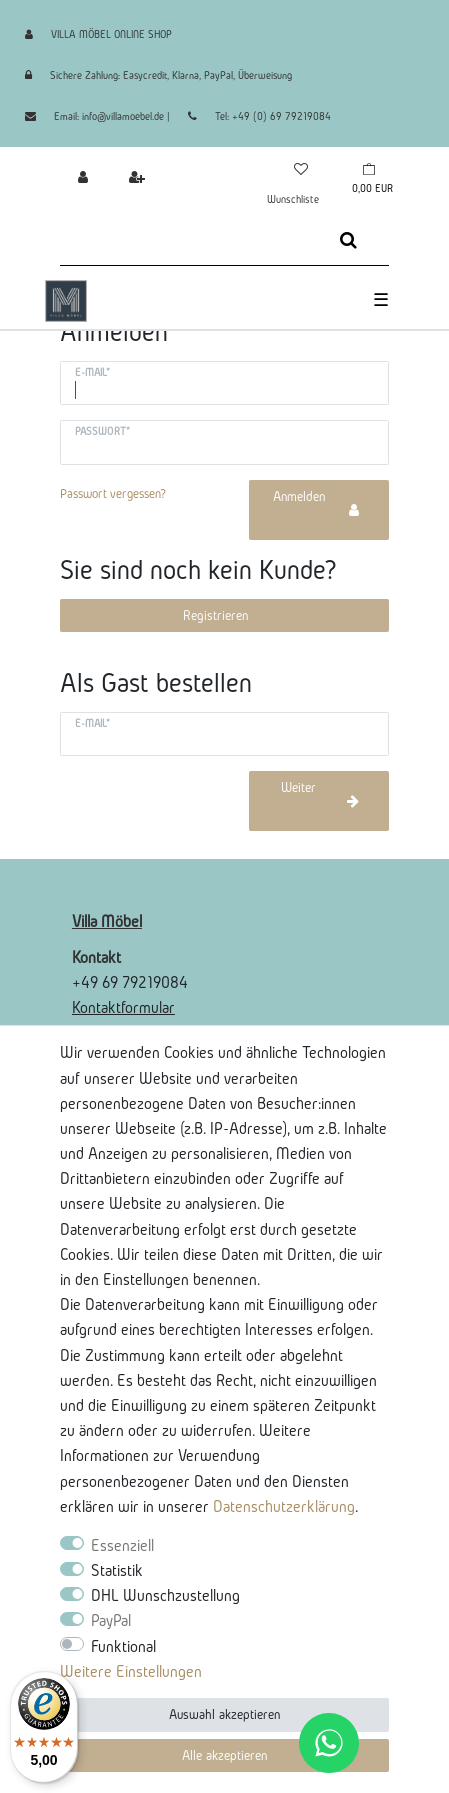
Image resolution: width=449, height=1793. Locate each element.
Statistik (117, 1570)
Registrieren (215, 615)
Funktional (123, 1646)
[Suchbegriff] (184, 240)
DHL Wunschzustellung (165, 1595)
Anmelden (316, 503)
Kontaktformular (123, 1007)
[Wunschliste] (300, 169)
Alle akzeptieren (224, 1755)
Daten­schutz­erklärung (284, 1506)
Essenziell (122, 1545)
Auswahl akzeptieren (224, 1714)
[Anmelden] (77, 177)
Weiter (320, 794)
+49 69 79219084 (130, 982)
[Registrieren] (131, 177)
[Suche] (348, 240)
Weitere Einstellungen (131, 1671)
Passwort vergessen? (113, 493)
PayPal (111, 1620)
